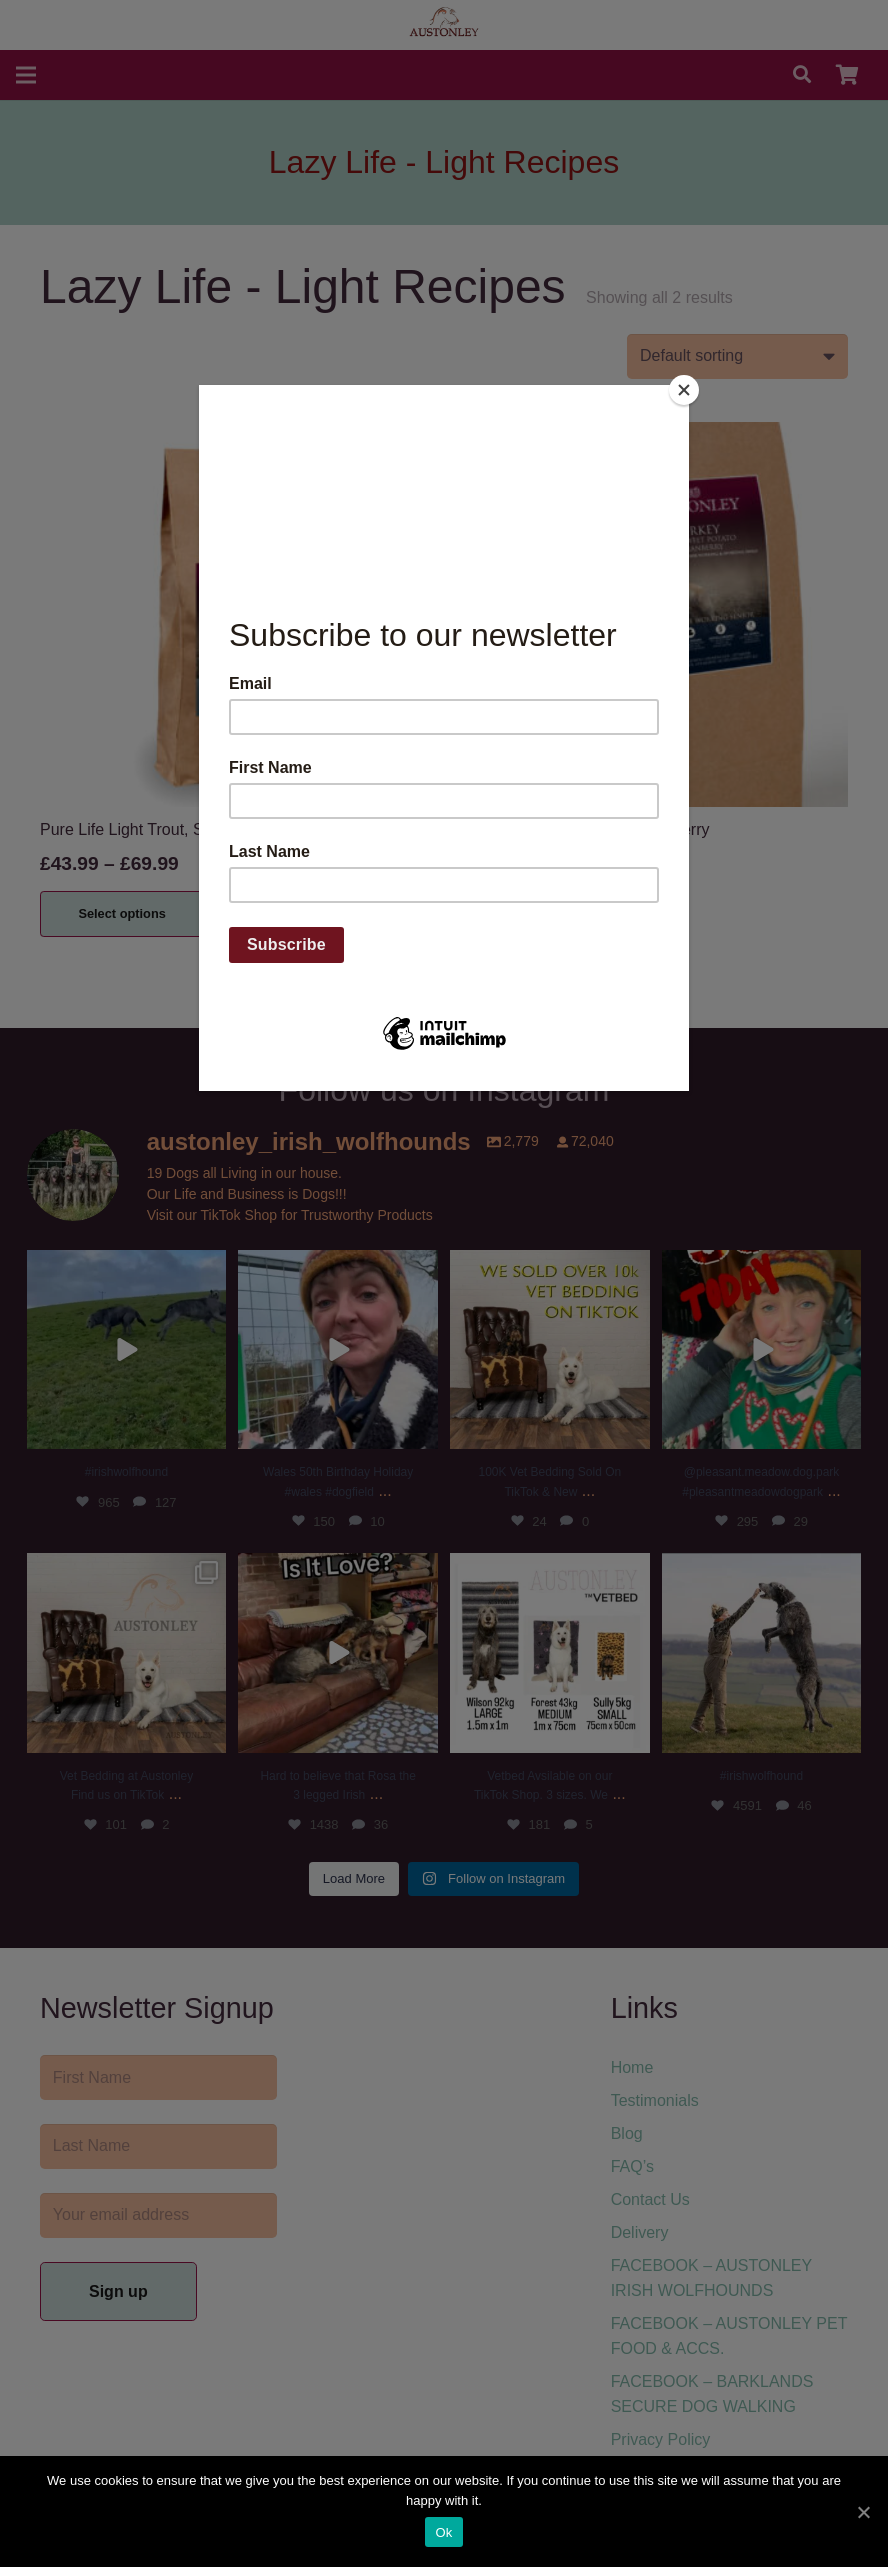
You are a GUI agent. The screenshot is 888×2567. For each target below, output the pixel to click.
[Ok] (863, 2512)
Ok (443, 2532)
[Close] (684, 390)
